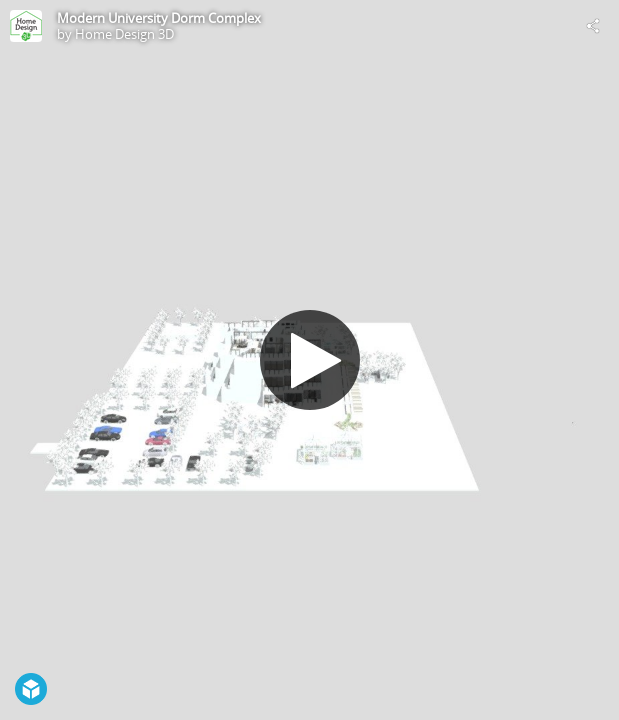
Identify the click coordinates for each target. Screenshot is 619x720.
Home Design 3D (124, 34)
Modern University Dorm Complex (159, 18)
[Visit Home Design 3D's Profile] (26, 26)
